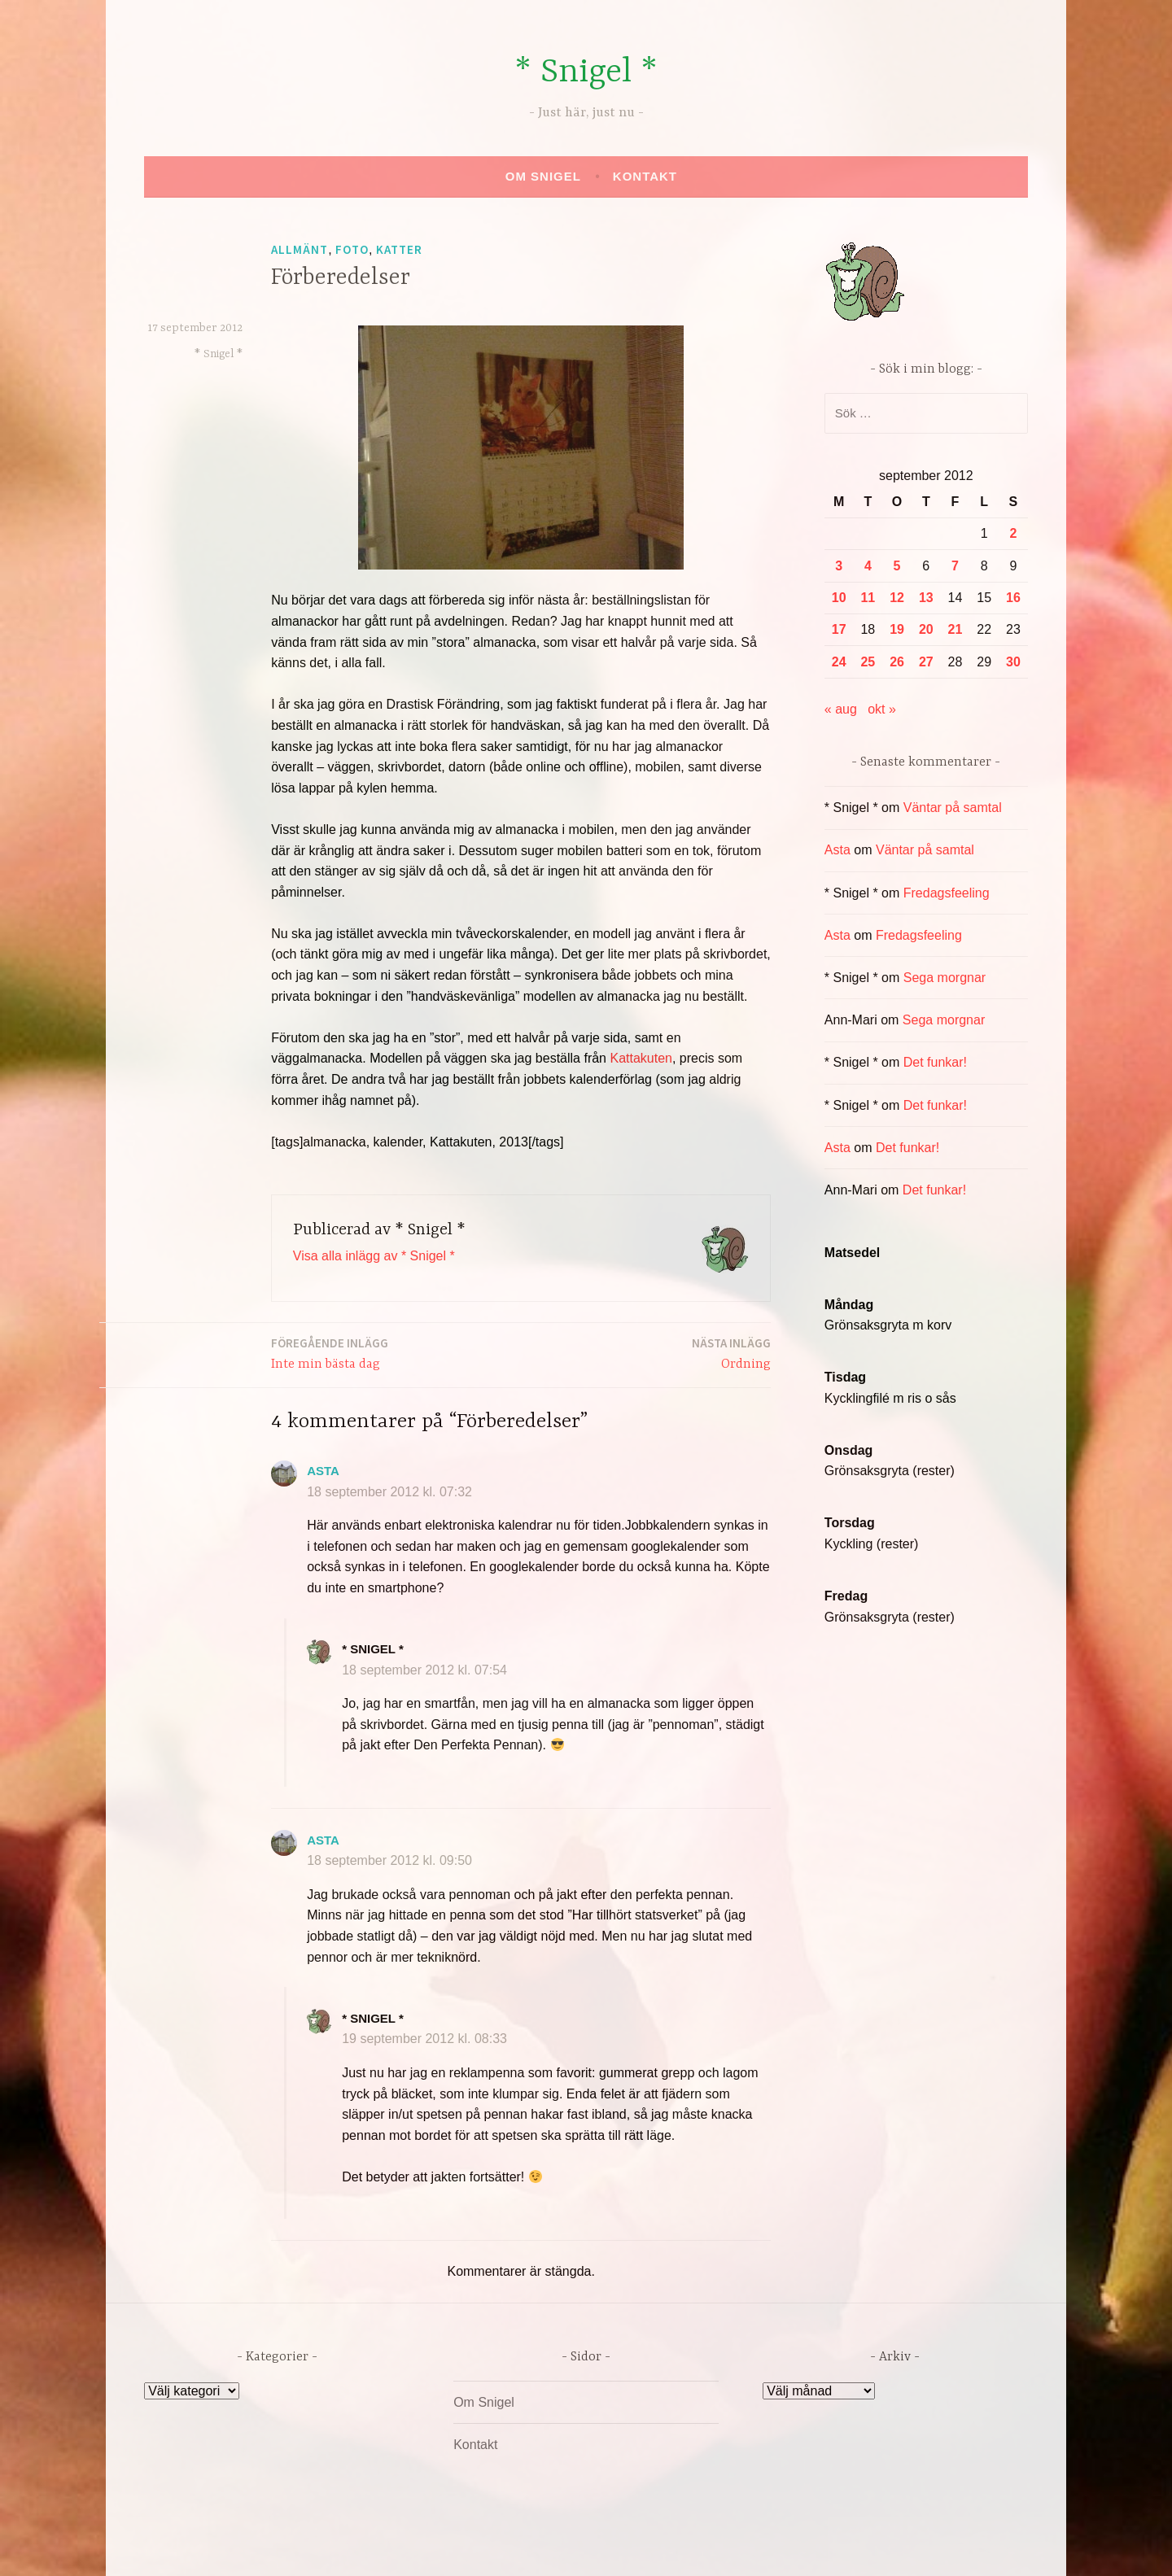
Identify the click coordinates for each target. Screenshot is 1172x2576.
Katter (399, 249)
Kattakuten (641, 1058)
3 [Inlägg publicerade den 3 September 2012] (838, 566)
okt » (882, 709)
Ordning (731, 1353)
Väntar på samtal (952, 807)
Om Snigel (543, 176)
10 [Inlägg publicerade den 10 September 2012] (839, 598)
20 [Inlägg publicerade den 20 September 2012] (926, 629)
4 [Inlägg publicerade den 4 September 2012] (868, 566)
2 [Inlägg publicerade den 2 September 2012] (1013, 533)
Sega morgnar (944, 978)
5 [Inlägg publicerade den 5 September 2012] (897, 566)
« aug (840, 709)
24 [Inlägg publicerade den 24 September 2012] (839, 662)
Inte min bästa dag (329, 1353)
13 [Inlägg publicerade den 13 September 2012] (926, 598)
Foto (352, 249)
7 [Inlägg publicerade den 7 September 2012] (955, 566)
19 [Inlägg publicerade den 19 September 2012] (897, 629)
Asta (323, 1471)
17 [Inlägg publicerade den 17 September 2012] (839, 629)
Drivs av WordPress (465, 2546)
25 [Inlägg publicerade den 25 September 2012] (867, 662)
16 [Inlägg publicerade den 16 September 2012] (1013, 598)
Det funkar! (935, 1062)
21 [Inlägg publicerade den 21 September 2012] (955, 629)
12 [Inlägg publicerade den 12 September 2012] (897, 598)
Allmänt (299, 249)
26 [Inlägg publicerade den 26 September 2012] (897, 662)
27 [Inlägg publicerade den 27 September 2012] (926, 662)
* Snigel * (586, 73)
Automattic (739, 2546)
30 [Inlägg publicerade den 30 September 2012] (1013, 662)
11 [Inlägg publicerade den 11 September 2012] (867, 598)
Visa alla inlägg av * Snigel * (374, 1256)
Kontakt (645, 176)
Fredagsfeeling (946, 893)
